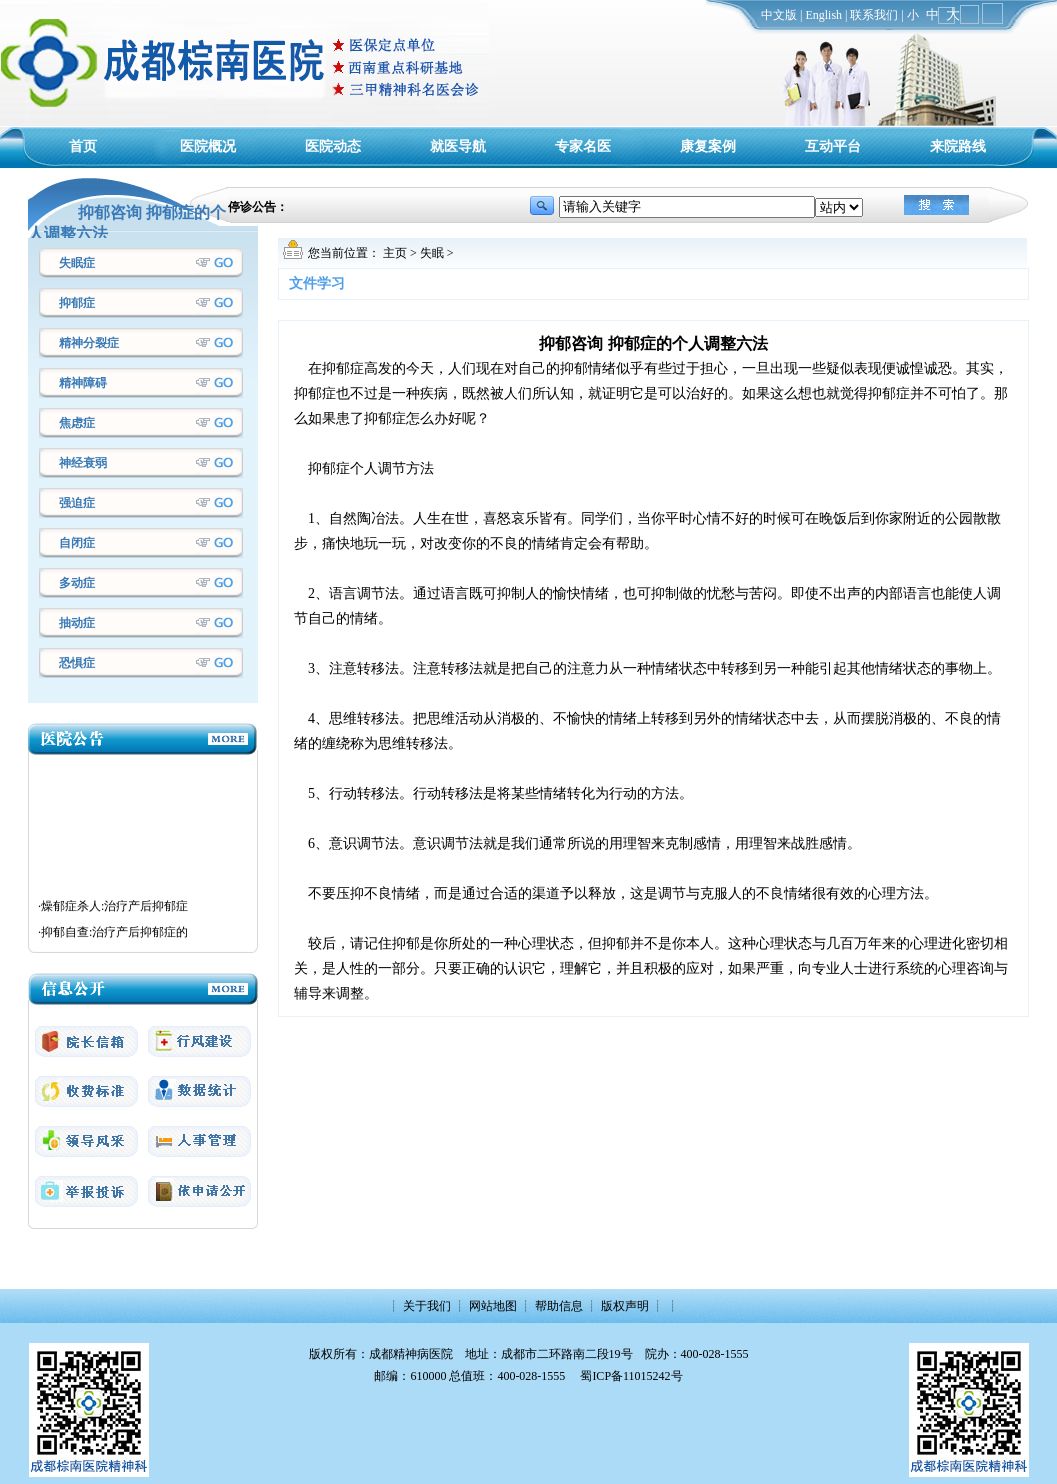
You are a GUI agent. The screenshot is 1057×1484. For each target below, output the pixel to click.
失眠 (432, 253)
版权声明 (625, 1306)
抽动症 (77, 623)
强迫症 (77, 503)
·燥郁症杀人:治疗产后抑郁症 (113, 923)
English (823, 15)
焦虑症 (77, 423)
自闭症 (77, 543)
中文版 (779, 15)
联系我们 (874, 15)
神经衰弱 (83, 463)
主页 (395, 253)
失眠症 (77, 263)
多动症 (77, 583)
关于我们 (427, 1306)
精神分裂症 (89, 343)
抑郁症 (77, 303)
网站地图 (493, 1306)
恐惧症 (77, 663)
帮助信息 (559, 1306)
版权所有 (333, 1354)
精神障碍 (83, 383)
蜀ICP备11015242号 (631, 1376)
